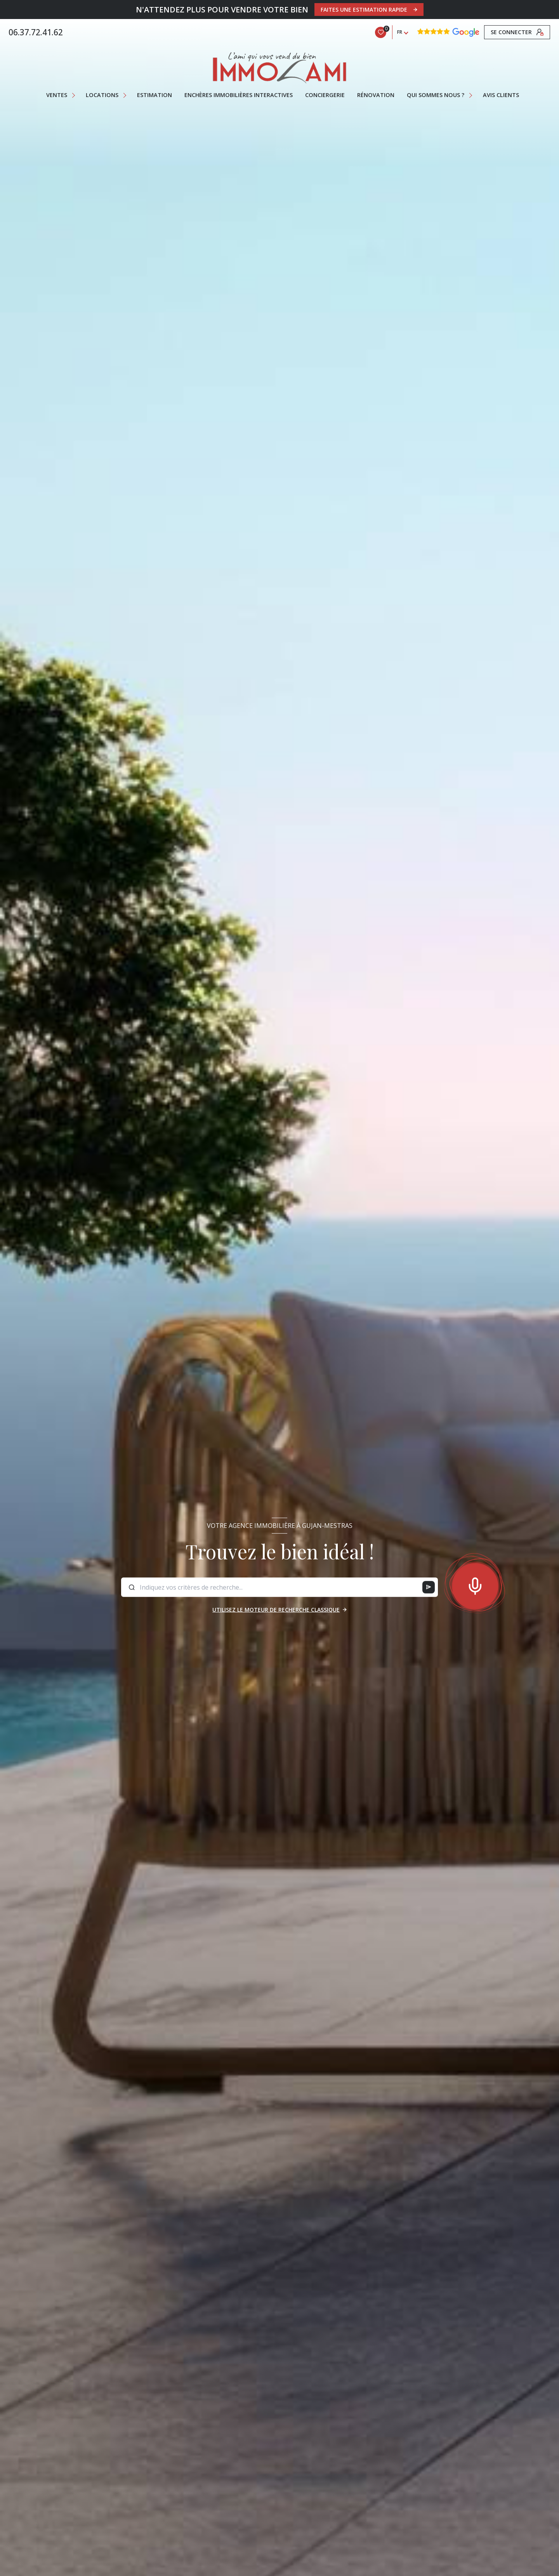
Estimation (154, 95)
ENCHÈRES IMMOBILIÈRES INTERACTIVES (238, 95)
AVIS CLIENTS (501, 95)
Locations (102, 95)
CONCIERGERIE (325, 95)
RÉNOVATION (375, 95)
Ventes (56, 95)
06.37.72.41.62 (36, 32)
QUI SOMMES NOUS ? (435, 95)
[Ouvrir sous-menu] (74, 95)
